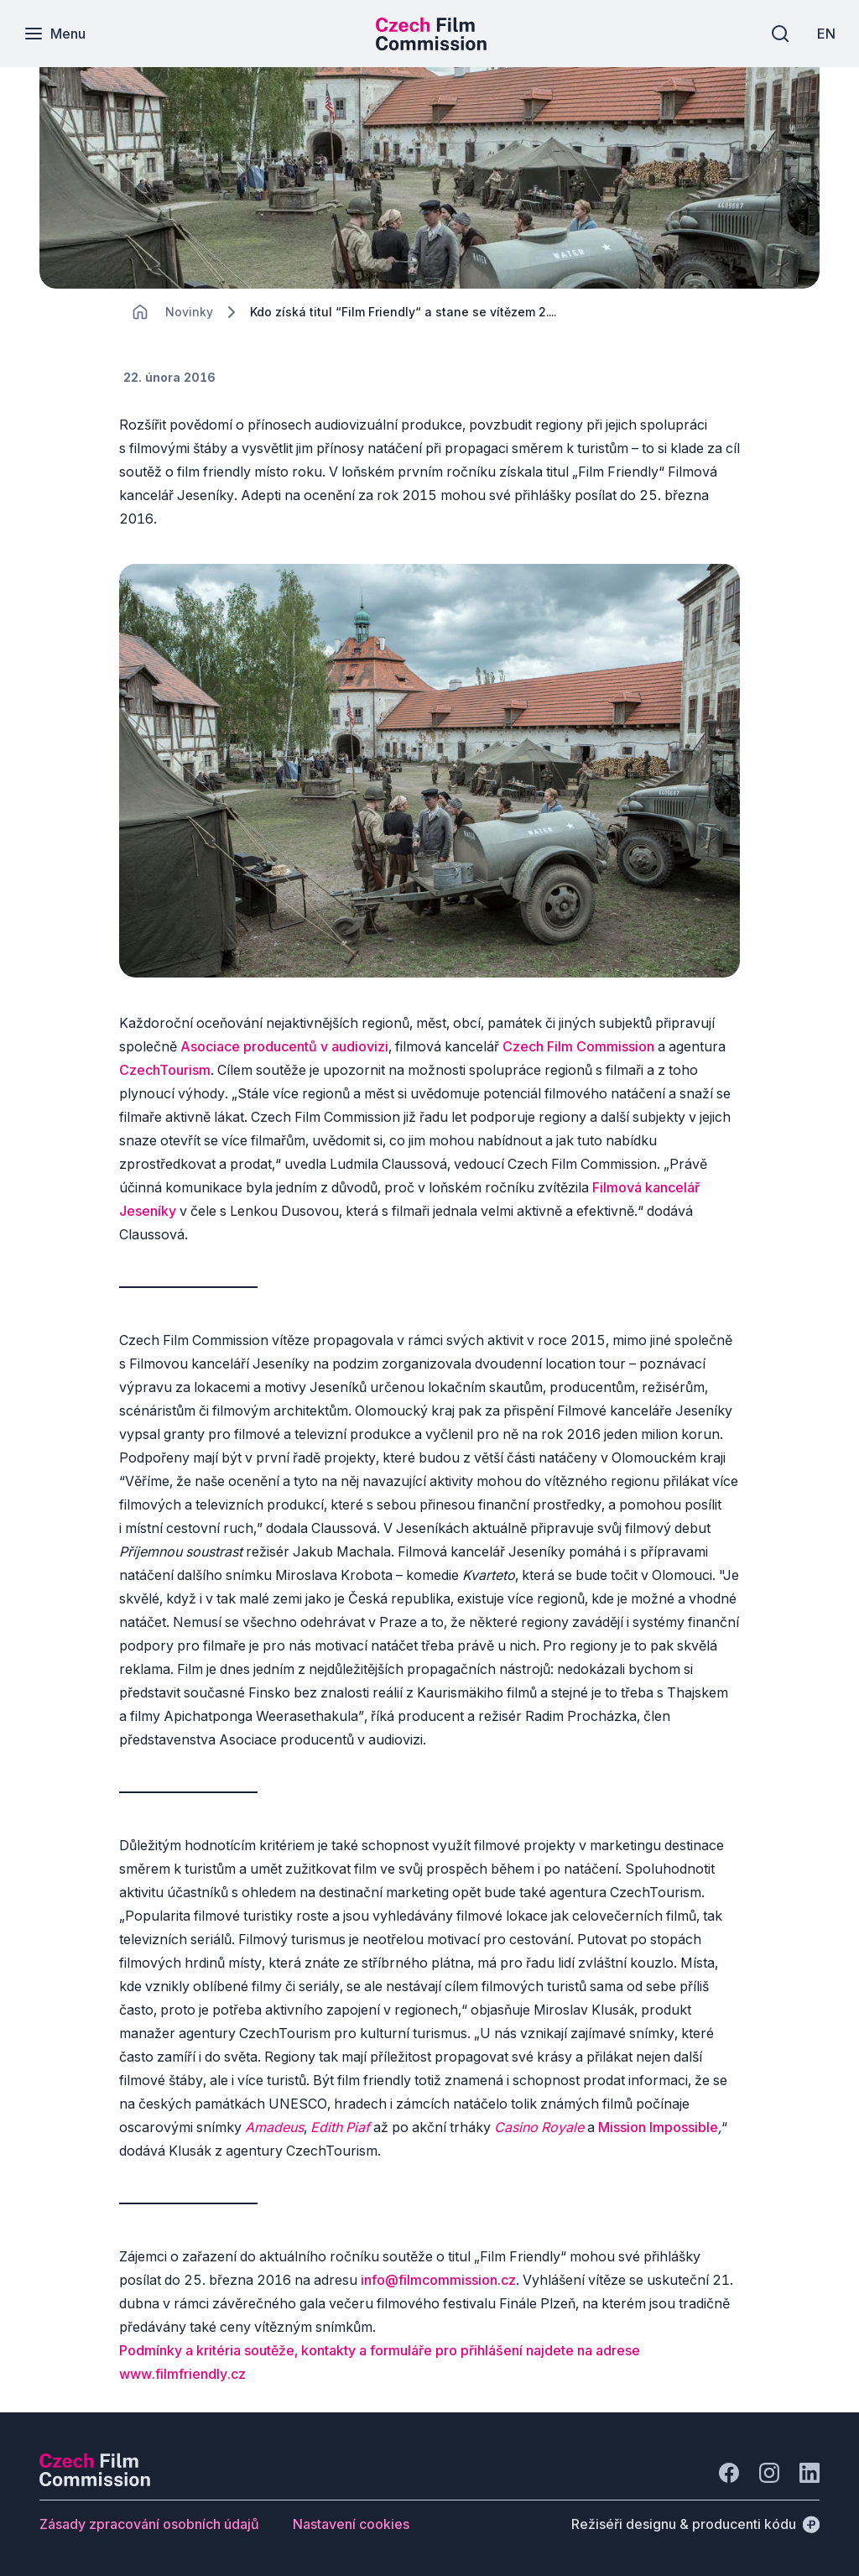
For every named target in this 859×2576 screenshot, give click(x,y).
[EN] (825, 33)
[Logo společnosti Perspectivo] (94, 2481)
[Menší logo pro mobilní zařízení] (431, 45)
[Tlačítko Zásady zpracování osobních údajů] (149, 2524)
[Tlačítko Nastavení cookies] (351, 2524)
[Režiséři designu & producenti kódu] (695, 2524)
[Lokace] (189, 312)
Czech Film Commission (578, 1046)
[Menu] (56, 33)
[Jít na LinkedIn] (809, 2473)
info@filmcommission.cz (438, 2279)
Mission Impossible (658, 2127)
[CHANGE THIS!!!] (140, 312)
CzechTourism (165, 1069)
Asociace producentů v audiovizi (284, 1046)
